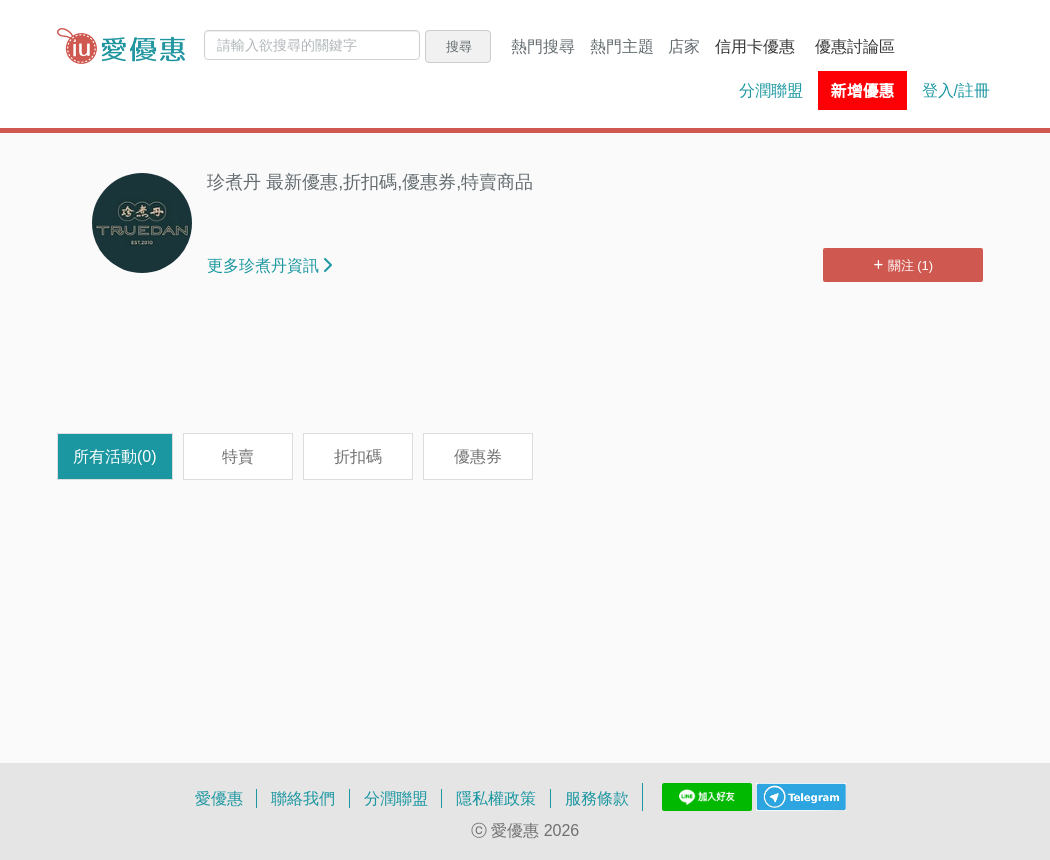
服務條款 (597, 798)
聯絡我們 (303, 798)
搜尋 (459, 46)
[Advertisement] (525, 368)
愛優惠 (219, 798)
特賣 (238, 456)
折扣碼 (358, 456)
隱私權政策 (496, 798)
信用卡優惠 (755, 46)
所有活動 (115, 456)
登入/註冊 (956, 90)
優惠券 (478, 456)
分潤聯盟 (771, 90)
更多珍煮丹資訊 (269, 265)
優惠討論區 (855, 46)
